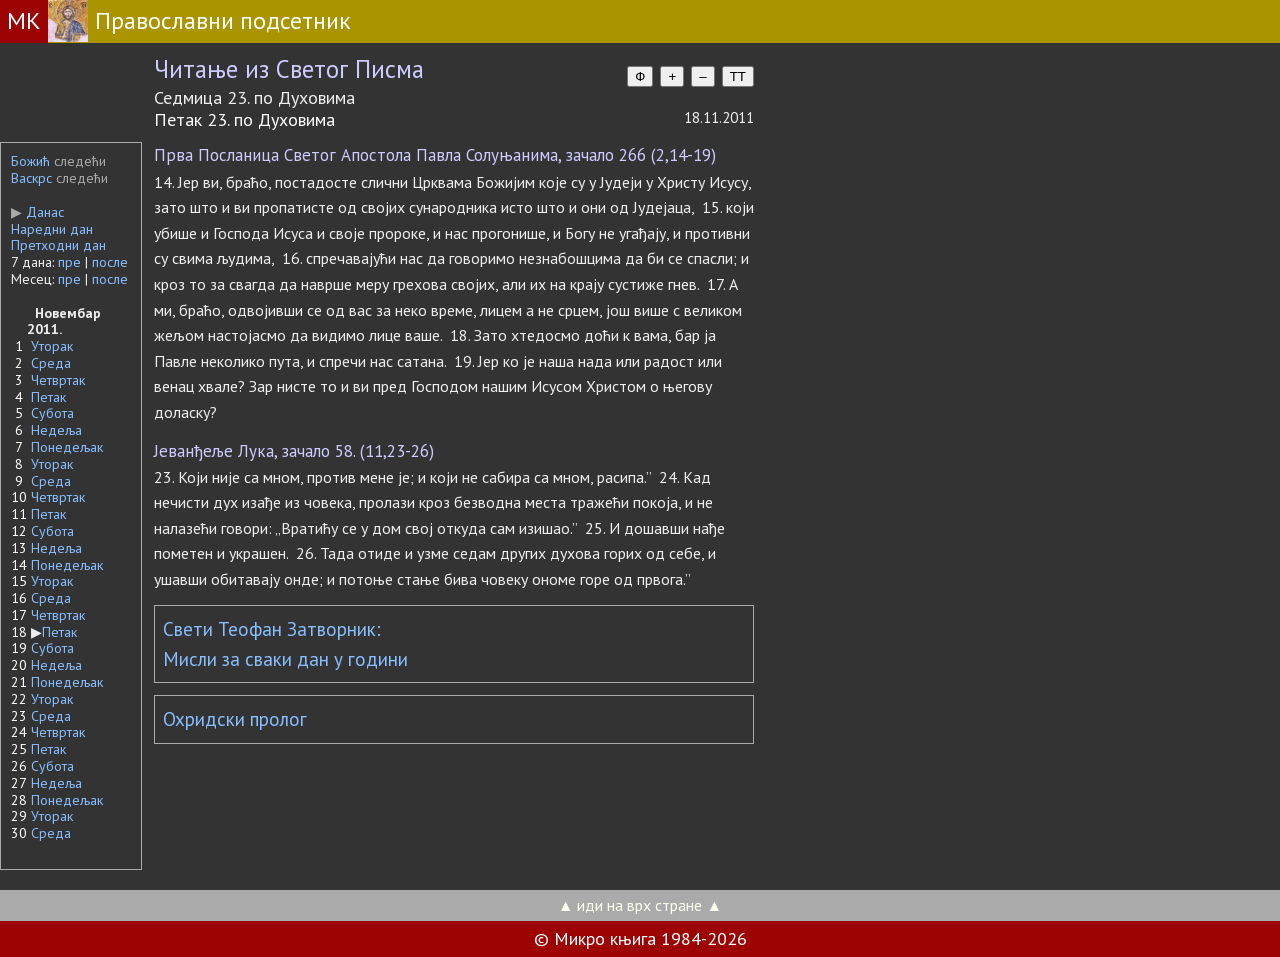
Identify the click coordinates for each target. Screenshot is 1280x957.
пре (69, 262)
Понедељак (67, 447)
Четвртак (58, 380)
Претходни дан (58, 245)
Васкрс (31, 178)
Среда (51, 363)
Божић (30, 161)
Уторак (52, 346)
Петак (48, 397)
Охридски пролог (235, 719)
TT (738, 76)
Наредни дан (52, 229)
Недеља (56, 430)
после (110, 262)
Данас (37, 212)
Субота (52, 413)
